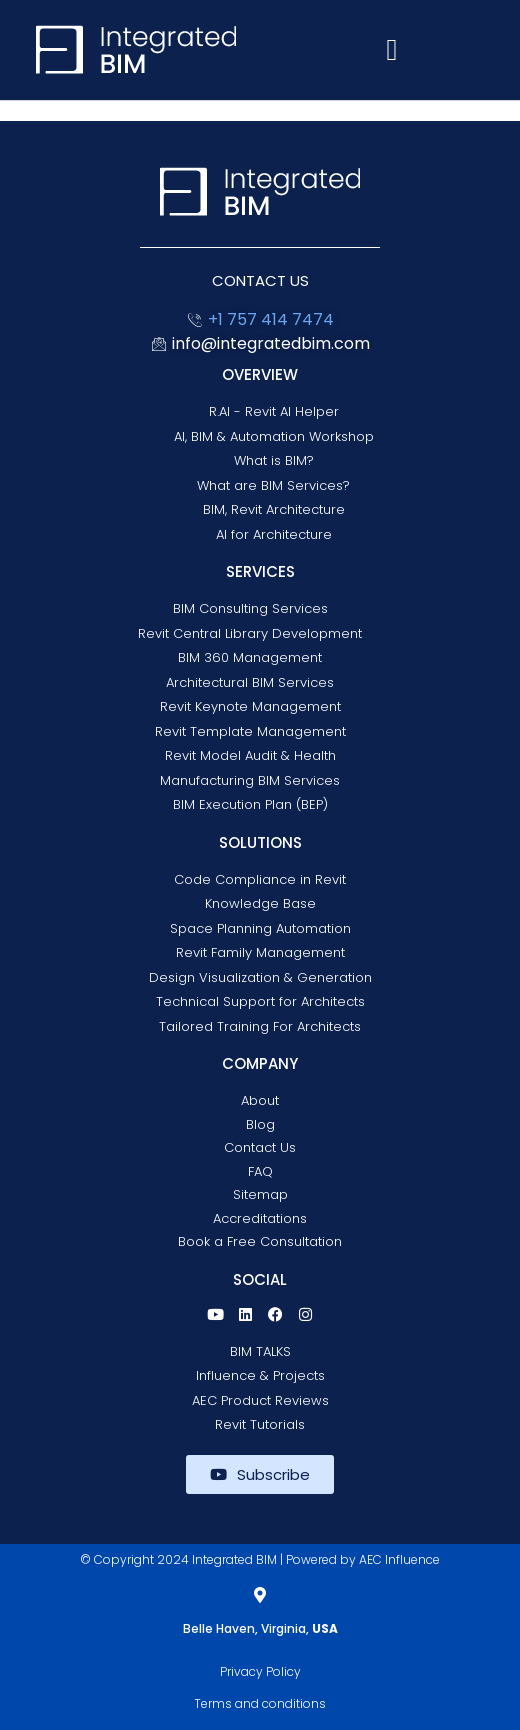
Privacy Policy (260, 1671)
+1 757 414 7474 (271, 319)
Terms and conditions (260, 1703)
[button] (392, 50)
